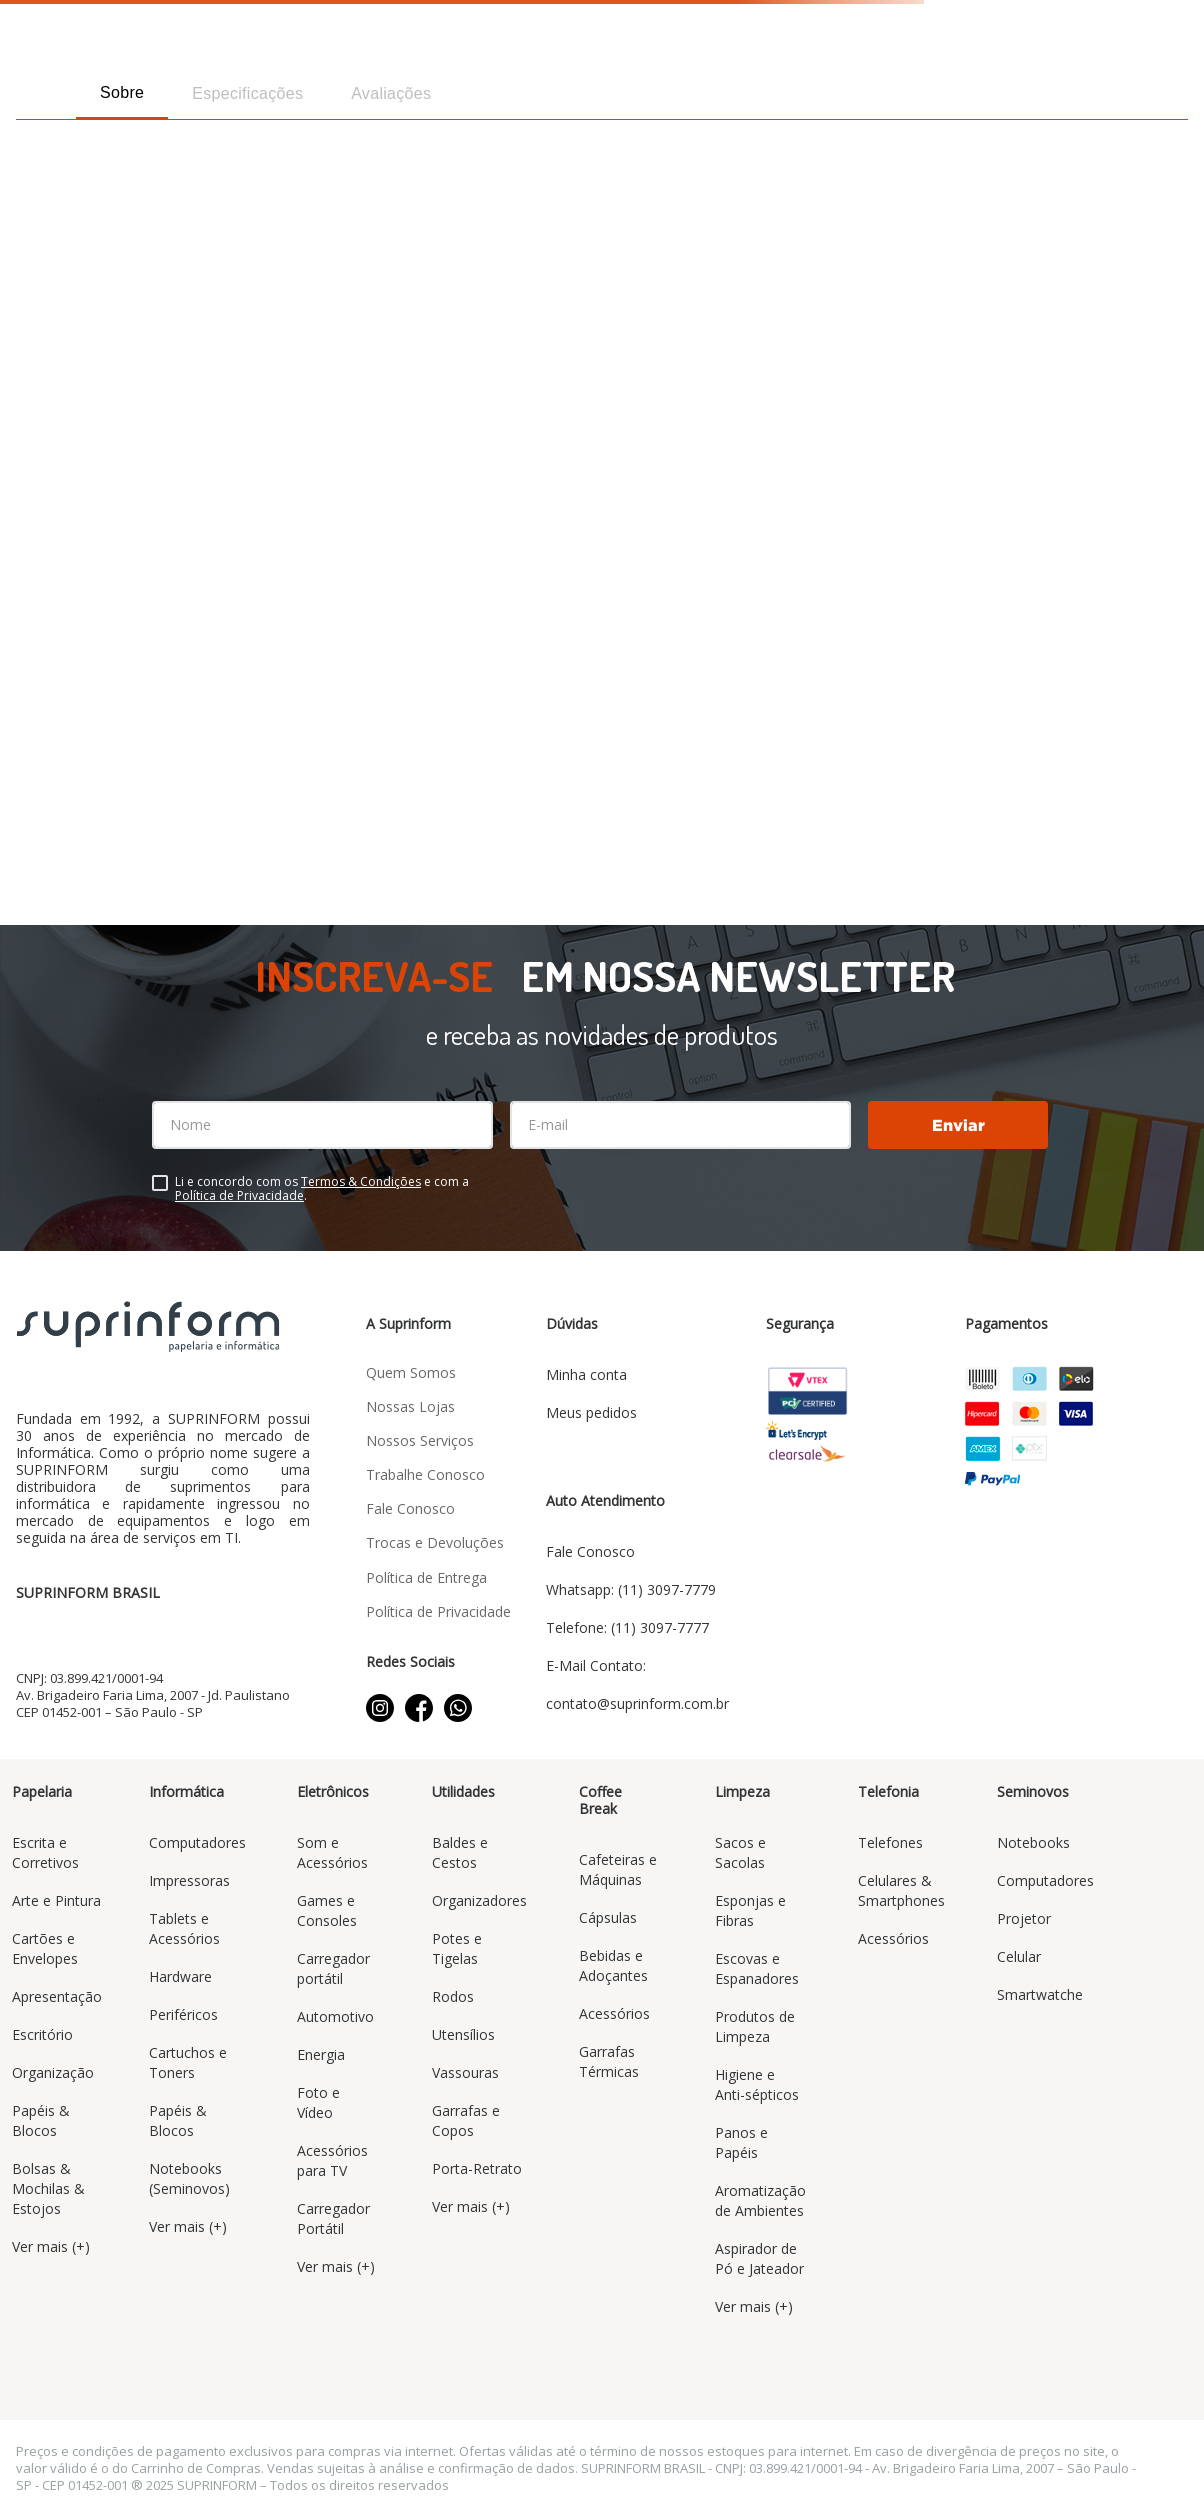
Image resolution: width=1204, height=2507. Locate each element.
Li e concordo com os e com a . (322, 1189)
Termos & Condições (361, 1181)
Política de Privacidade (239, 1195)
